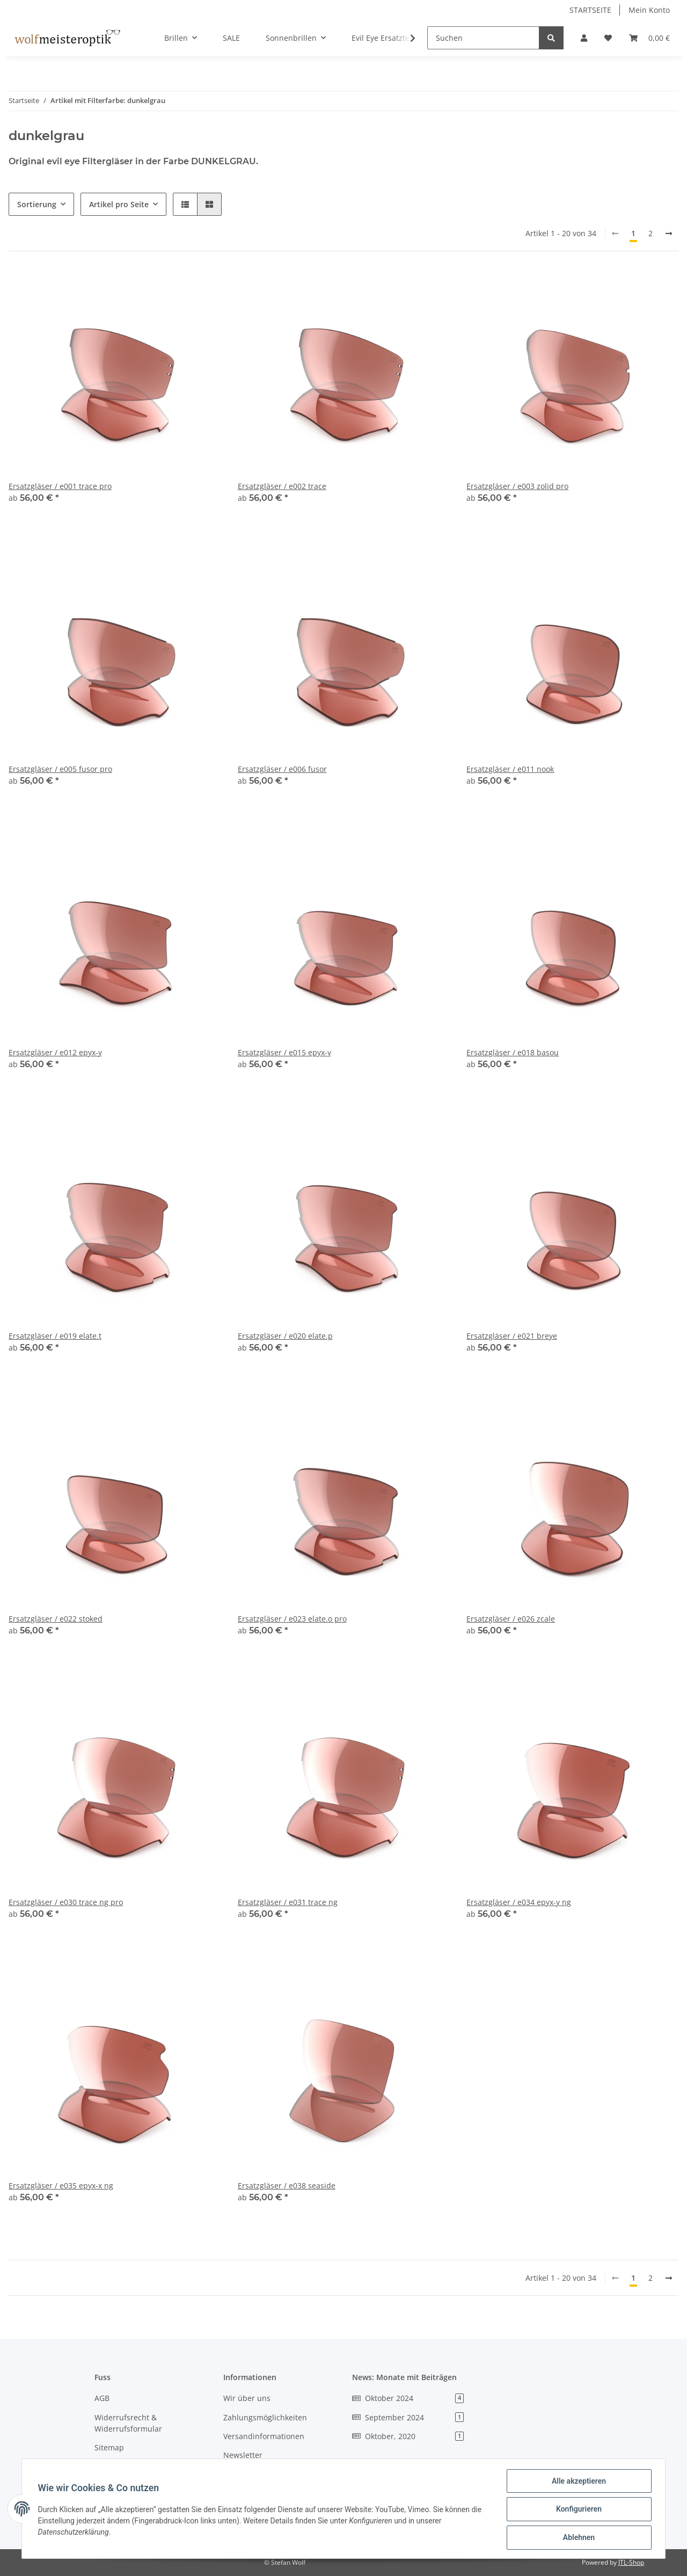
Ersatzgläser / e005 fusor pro (60, 769)
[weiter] (668, 233)
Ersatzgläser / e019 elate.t (55, 1336)
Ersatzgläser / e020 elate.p (285, 1336)
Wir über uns (247, 2398)
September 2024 (408, 2417)
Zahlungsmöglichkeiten (265, 2417)
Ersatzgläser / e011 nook (510, 769)
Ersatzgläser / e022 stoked (56, 1619)
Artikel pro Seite (119, 204)
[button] (584, 37)
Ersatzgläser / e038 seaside (286, 2185)
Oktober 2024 (408, 2398)
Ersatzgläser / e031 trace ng (288, 1902)
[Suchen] (483, 37)
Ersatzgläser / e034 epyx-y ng (518, 1902)
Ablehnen (577, 2538)
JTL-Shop (631, 2562)
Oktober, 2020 (408, 2436)
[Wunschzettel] (608, 37)
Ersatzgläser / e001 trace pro (60, 486)
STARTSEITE (590, 10)
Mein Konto (649, 10)
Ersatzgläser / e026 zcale (510, 1619)
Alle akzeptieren (577, 2482)
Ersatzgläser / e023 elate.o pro (292, 1619)
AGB (101, 2398)
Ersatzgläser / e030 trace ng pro (66, 1902)
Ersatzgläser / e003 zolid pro (517, 486)
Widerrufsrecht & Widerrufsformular (128, 2423)
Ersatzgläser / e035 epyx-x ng (61, 2185)
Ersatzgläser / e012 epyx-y (55, 1052)
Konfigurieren (577, 2510)
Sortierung (36, 204)
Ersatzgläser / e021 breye (511, 1336)
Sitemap (109, 2447)
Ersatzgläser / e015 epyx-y (284, 1052)
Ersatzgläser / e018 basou (512, 1052)
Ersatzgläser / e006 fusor (282, 769)
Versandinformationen (263, 2436)
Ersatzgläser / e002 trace (282, 486)
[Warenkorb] (649, 37)
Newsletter (242, 2455)
